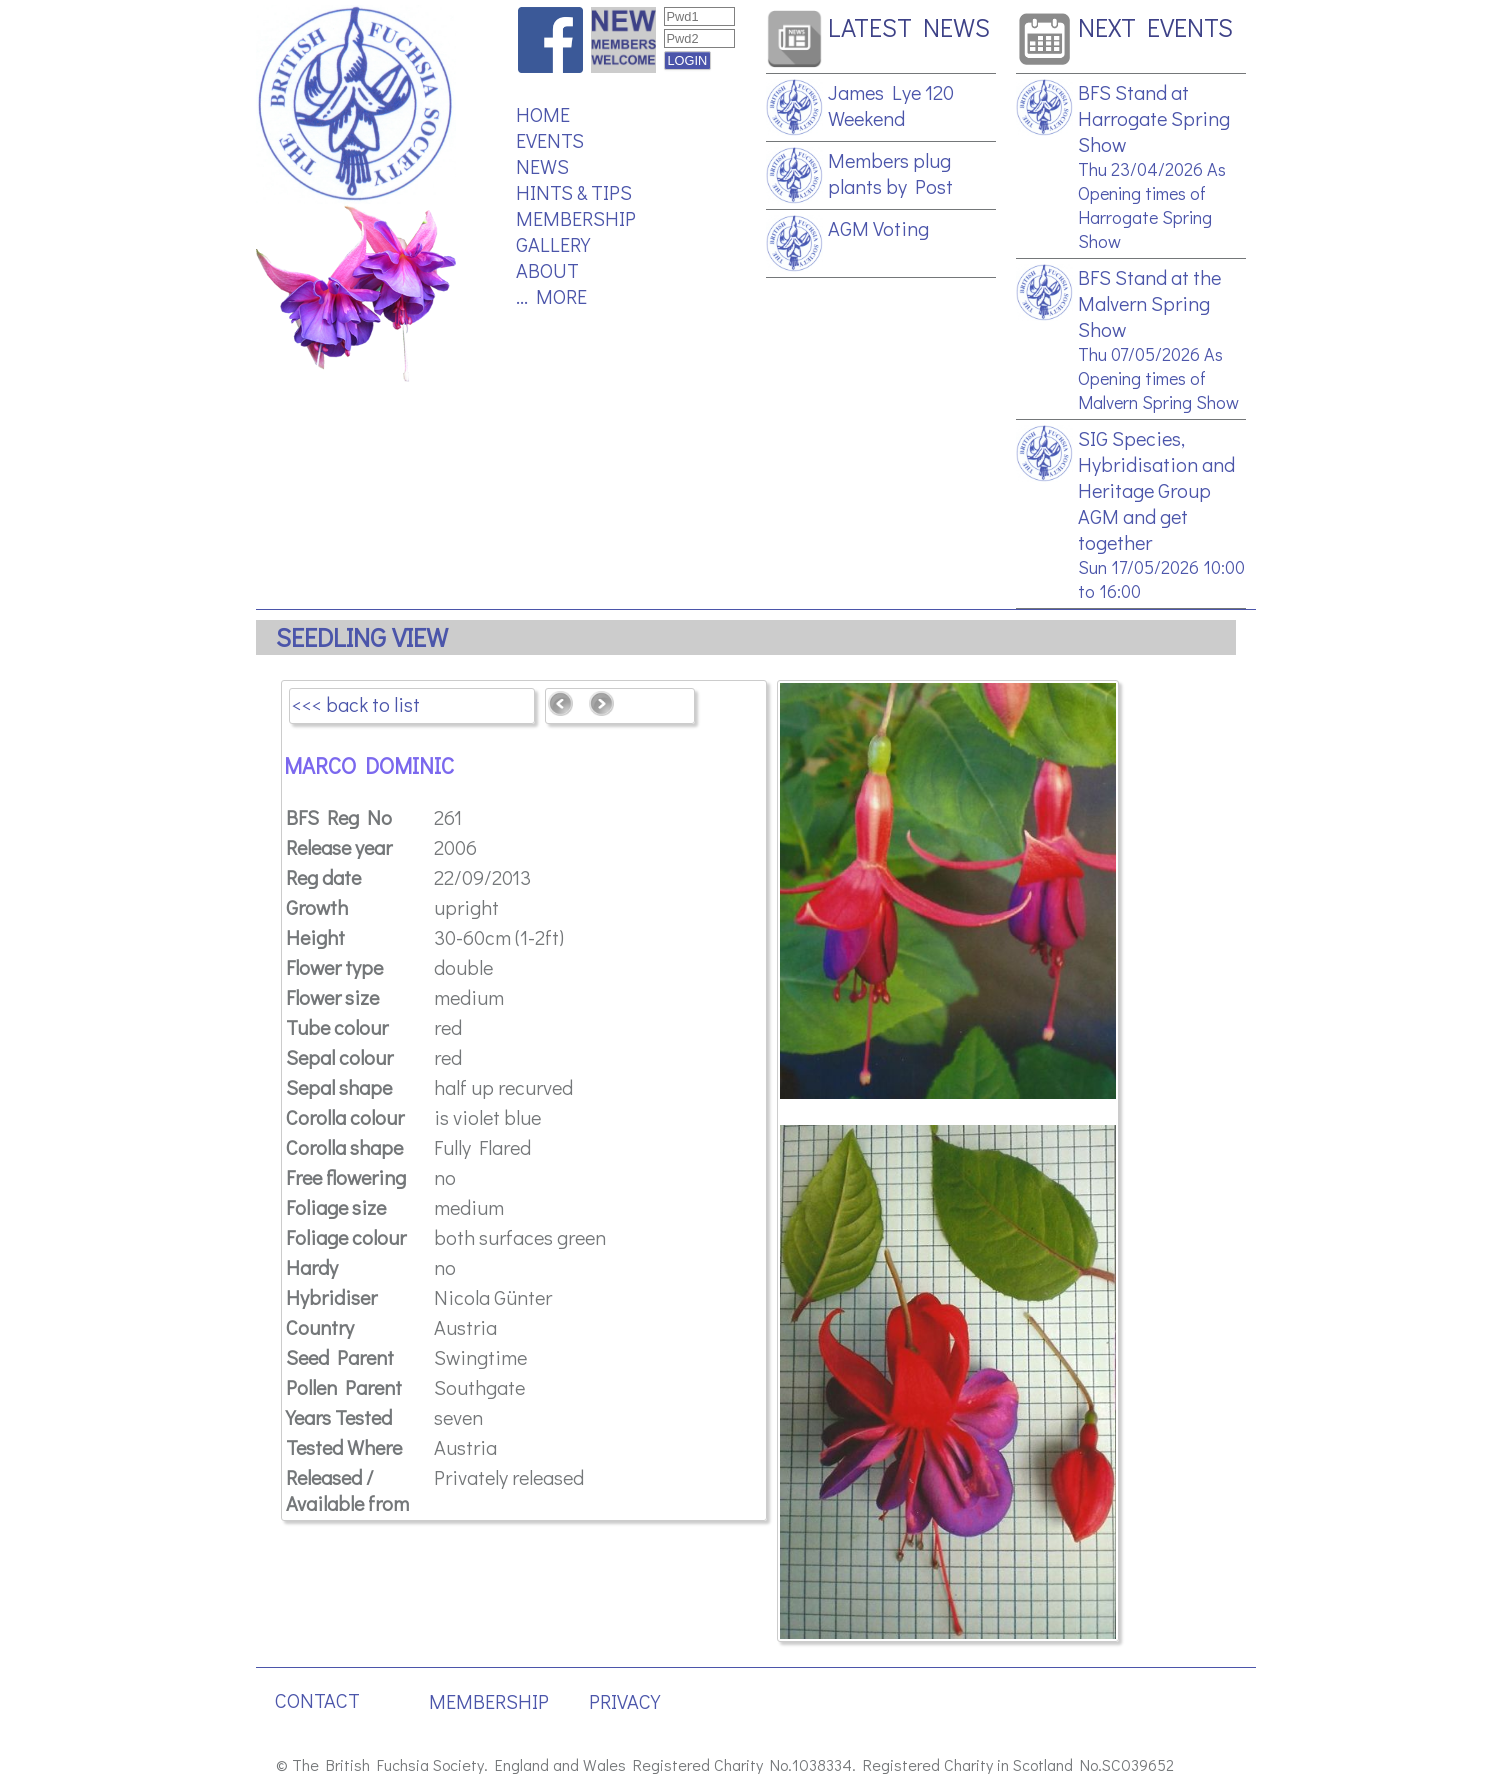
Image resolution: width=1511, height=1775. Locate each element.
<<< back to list (356, 704)
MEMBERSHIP (576, 218)
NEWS (542, 166)
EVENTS (550, 140)
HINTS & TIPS (574, 192)
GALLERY (553, 244)
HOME (543, 114)
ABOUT (547, 270)
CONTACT (317, 1700)
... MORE (551, 296)
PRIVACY (624, 1701)
